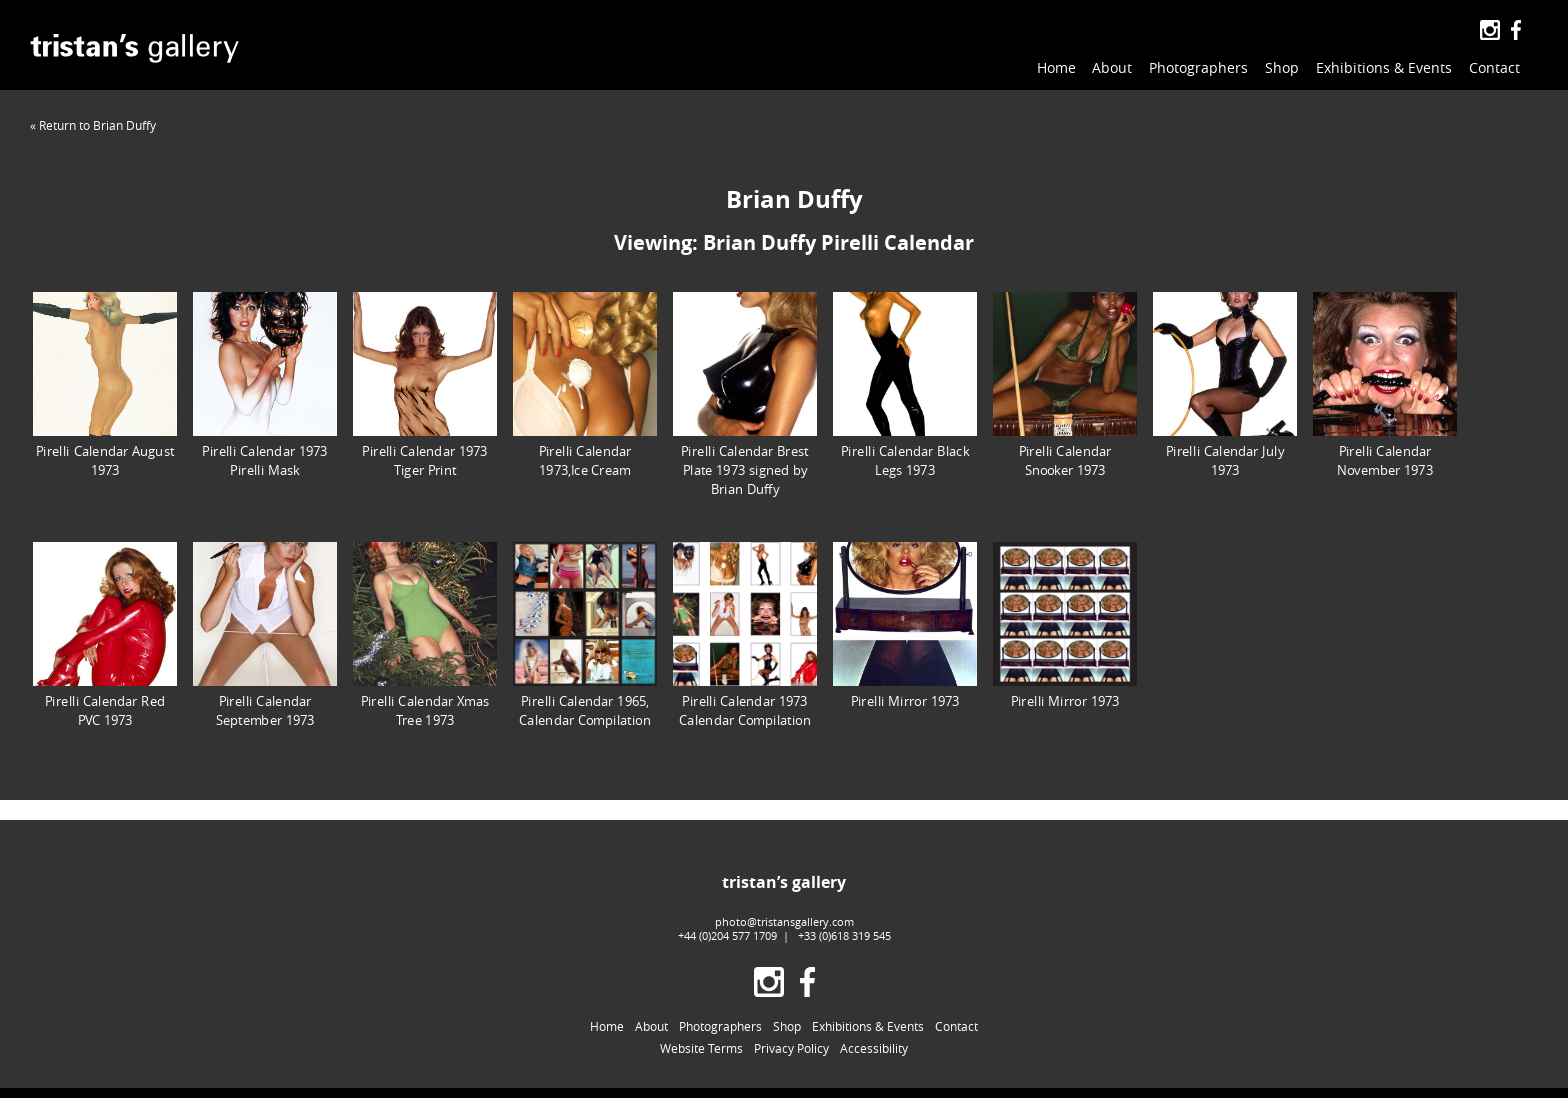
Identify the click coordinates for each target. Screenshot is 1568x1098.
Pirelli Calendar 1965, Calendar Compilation (585, 635)
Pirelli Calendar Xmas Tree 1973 (425, 635)
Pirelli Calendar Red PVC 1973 (105, 635)
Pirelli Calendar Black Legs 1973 (905, 385)
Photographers (1198, 67)
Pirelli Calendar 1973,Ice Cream (585, 385)
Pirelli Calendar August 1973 (105, 385)
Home (1056, 67)
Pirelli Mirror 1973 (905, 625)
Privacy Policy (791, 1048)
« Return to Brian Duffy (93, 125)
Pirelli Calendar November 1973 (1385, 385)
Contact (1494, 67)
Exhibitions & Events (1384, 67)
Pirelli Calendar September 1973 (265, 635)
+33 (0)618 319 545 (844, 935)
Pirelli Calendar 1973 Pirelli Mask (265, 385)
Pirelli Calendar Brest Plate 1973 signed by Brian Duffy (745, 394)
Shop (1282, 67)
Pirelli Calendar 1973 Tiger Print (425, 385)
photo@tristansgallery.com (784, 921)
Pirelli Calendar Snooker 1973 (1065, 385)
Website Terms (701, 1048)
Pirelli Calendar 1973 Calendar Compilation (745, 635)
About (1112, 67)
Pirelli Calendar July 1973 (1225, 385)
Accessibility (874, 1048)
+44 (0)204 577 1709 (727, 935)
